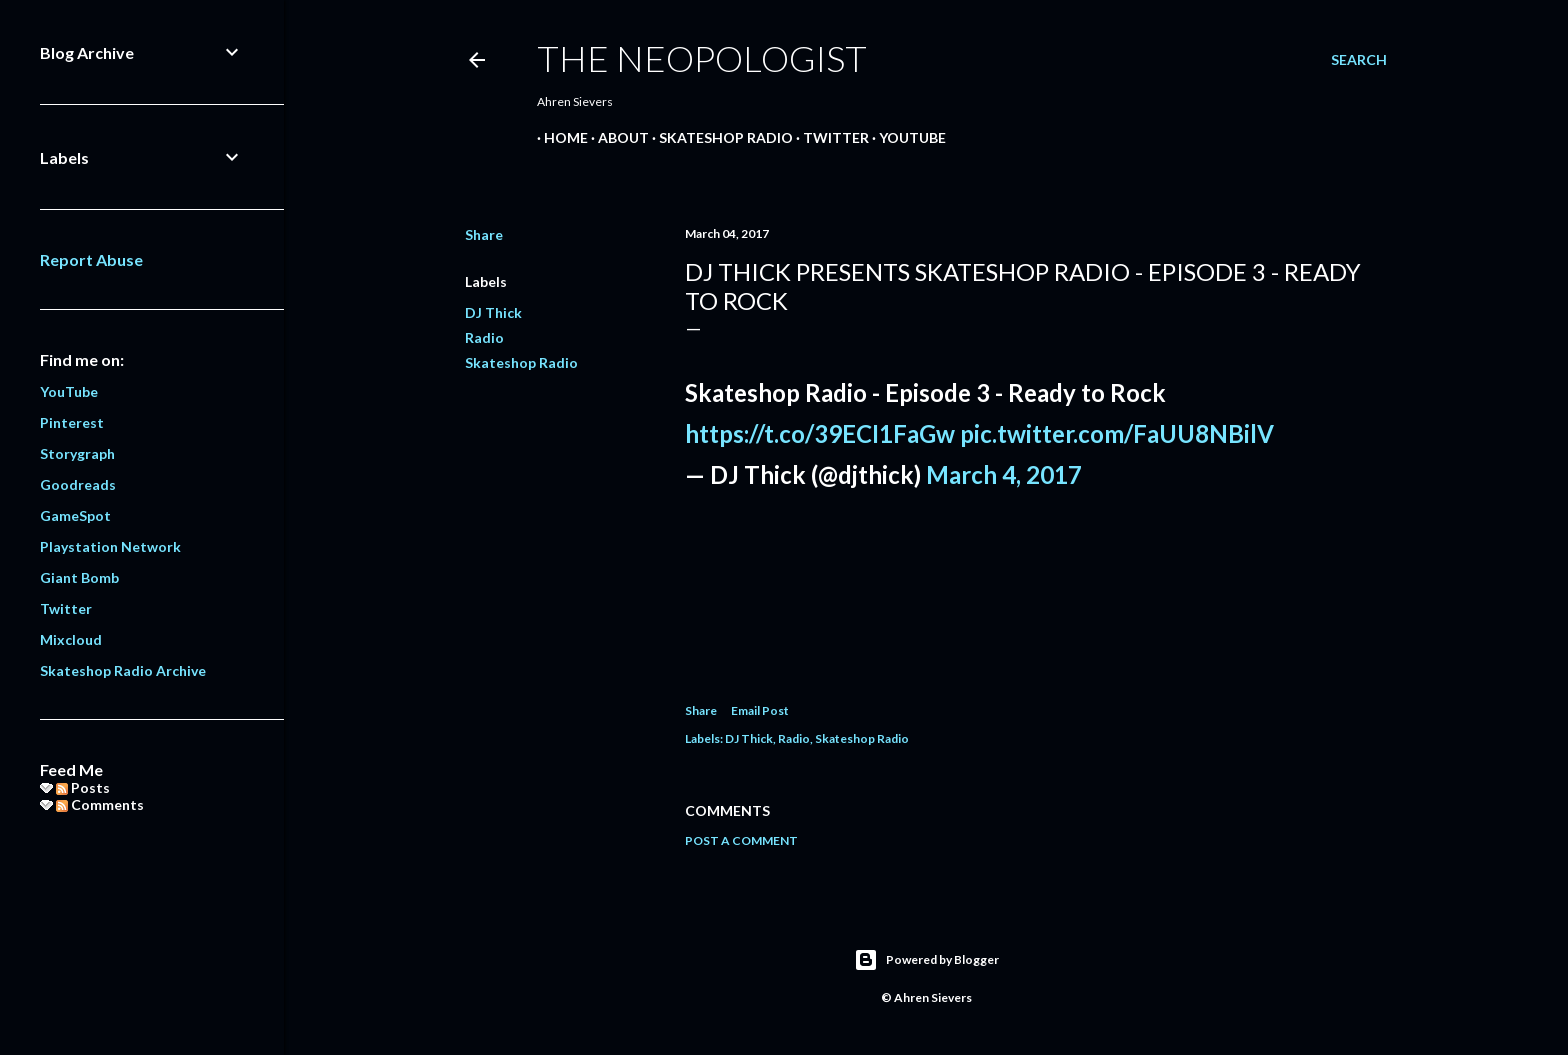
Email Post (760, 710)
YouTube (905, 137)
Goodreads (78, 484)
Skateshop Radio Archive (123, 670)
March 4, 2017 (1004, 474)
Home (559, 137)
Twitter (829, 137)
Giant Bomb (79, 577)
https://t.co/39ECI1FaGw (820, 433)
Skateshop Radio (719, 137)
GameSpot (75, 515)
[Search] (1359, 60)
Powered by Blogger (926, 960)
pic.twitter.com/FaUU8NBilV (1117, 433)
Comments (100, 804)
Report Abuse (91, 259)
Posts (83, 787)
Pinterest (72, 422)
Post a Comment (741, 840)
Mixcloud (71, 639)
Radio (484, 337)
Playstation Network (110, 546)
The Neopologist (702, 58)
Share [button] (484, 234)
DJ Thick (493, 312)
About (616, 137)
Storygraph (77, 453)
